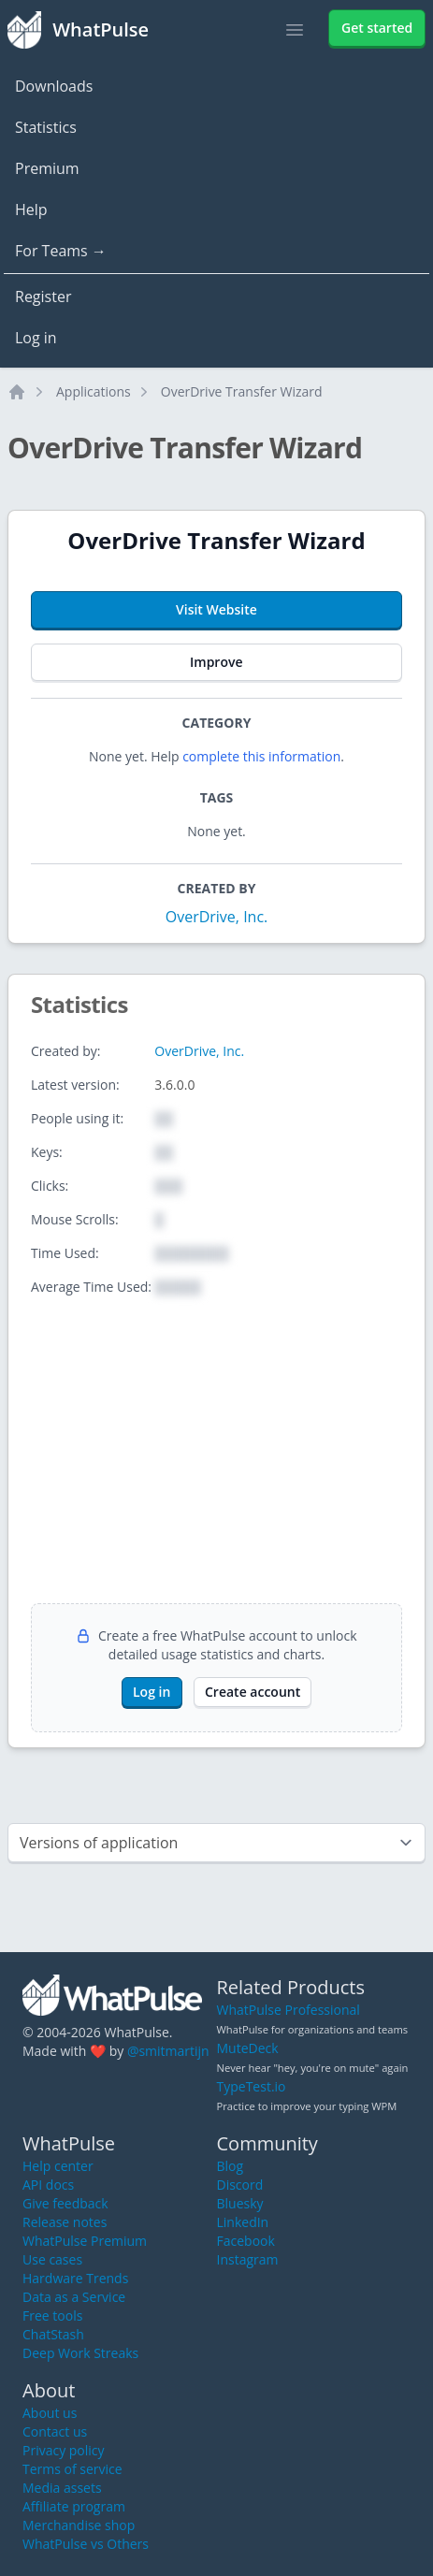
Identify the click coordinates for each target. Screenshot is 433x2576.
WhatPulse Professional (288, 2010)
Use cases (52, 2259)
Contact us (54, 2431)
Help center (58, 2166)
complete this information (261, 756)
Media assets (62, 2487)
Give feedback (65, 2203)
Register (43, 296)
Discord (240, 2184)
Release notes (64, 2222)
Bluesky (240, 2203)
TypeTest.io (251, 2086)
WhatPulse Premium (84, 2241)
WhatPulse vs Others (85, 2544)
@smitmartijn (168, 2051)
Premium (47, 168)
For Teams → (61, 250)
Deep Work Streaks (80, 2353)
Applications (93, 391)
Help (31, 209)
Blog (230, 2166)
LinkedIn (243, 2222)
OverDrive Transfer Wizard (242, 391)
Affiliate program (73, 2506)
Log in (36, 337)
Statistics (46, 127)
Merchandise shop (78, 2525)
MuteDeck (248, 2048)
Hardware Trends (75, 2278)
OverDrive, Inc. (217, 916)
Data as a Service (73, 2297)
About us (49, 2413)
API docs (48, 2184)
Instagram (248, 2259)
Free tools (52, 2315)
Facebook (246, 2241)
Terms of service (72, 2469)
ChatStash (53, 2334)
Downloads (54, 86)
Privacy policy (63, 2450)
